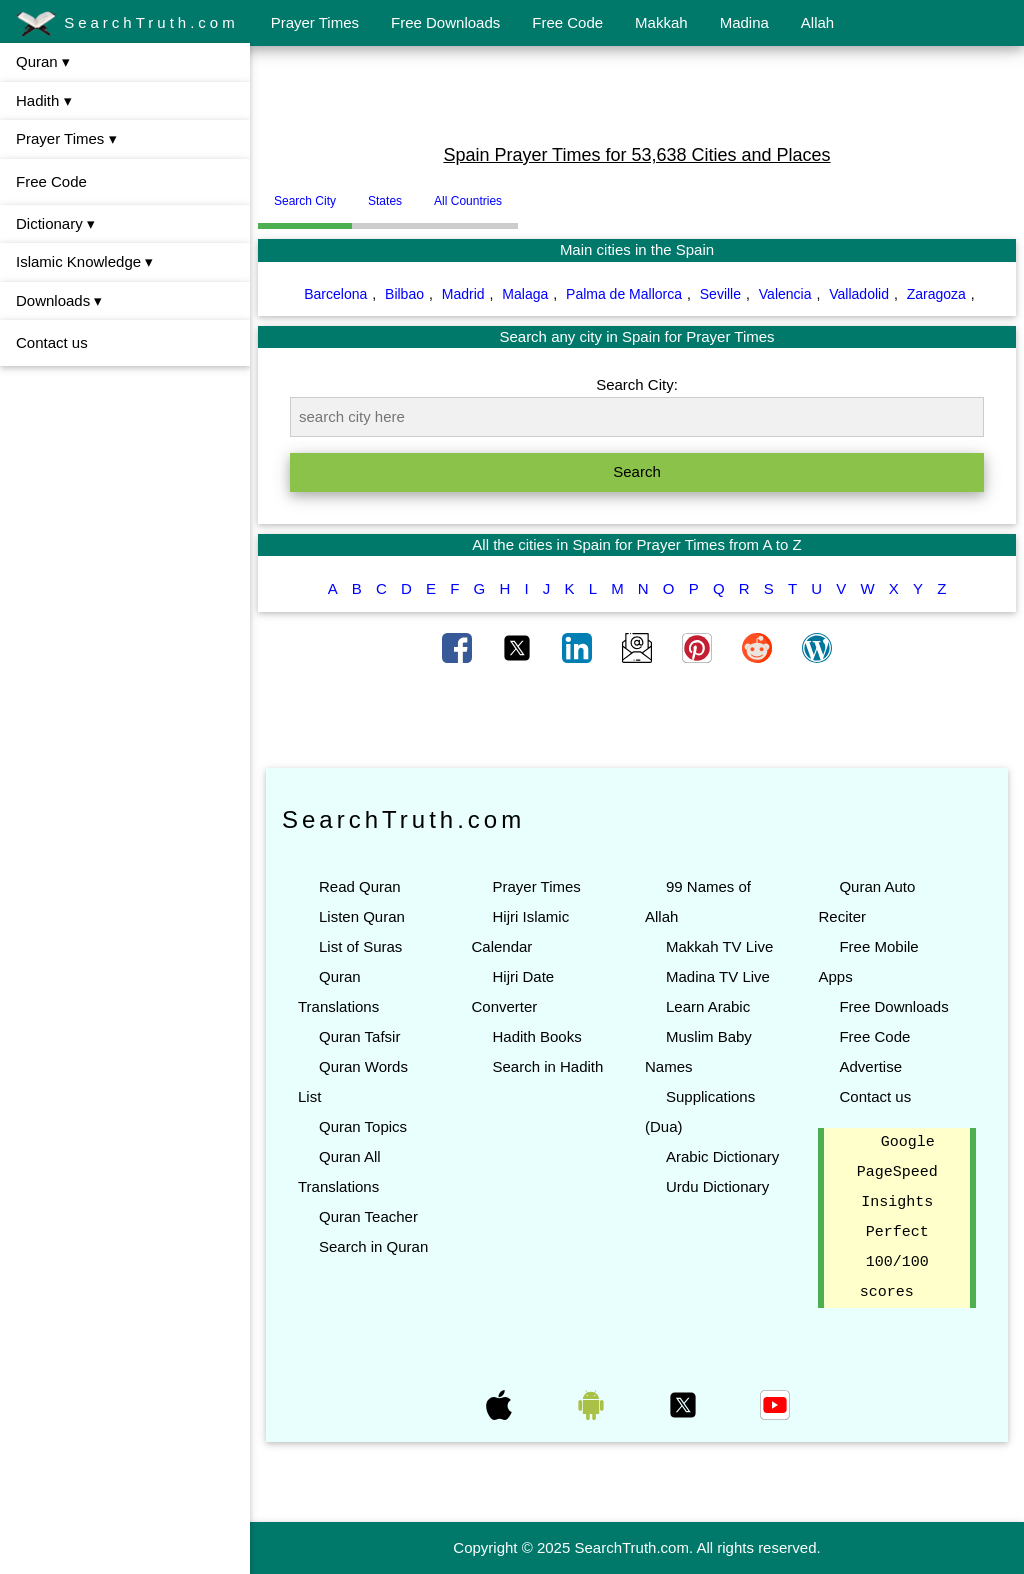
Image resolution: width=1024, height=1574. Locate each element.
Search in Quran (373, 1246)
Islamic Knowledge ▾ (84, 261)
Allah (817, 22)
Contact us (52, 342)
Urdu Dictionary (717, 1186)
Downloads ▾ (59, 300)
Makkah (661, 22)
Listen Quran (362, 916)
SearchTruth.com (127, 24)
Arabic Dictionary (722, 1156)
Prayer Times (315, 22)
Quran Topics (363, 1126)
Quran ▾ (43, 61)
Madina (744, 22)
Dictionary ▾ (55, 223)
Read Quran (360, 886)
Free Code (567, 22)
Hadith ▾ (44, 100)
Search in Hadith (547, 1066)
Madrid (463, 294)
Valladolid (859, 294)
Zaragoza (936, 294)
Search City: (637, 384)
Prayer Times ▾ (66, 138)
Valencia (785, 294)
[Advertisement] (637, 93)
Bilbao (404, 294)
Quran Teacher (368, 1216)
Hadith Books (536, 1036)
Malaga (525, 294)
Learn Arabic (708, 1006)
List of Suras (360, 946)
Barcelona (335, 294)
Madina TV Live (718, 976)
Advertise (870, 1066)
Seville (720, 294)
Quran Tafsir (359, 1036)
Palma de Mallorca (624, 294)
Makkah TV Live (719, 946)
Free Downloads (445, 22)
